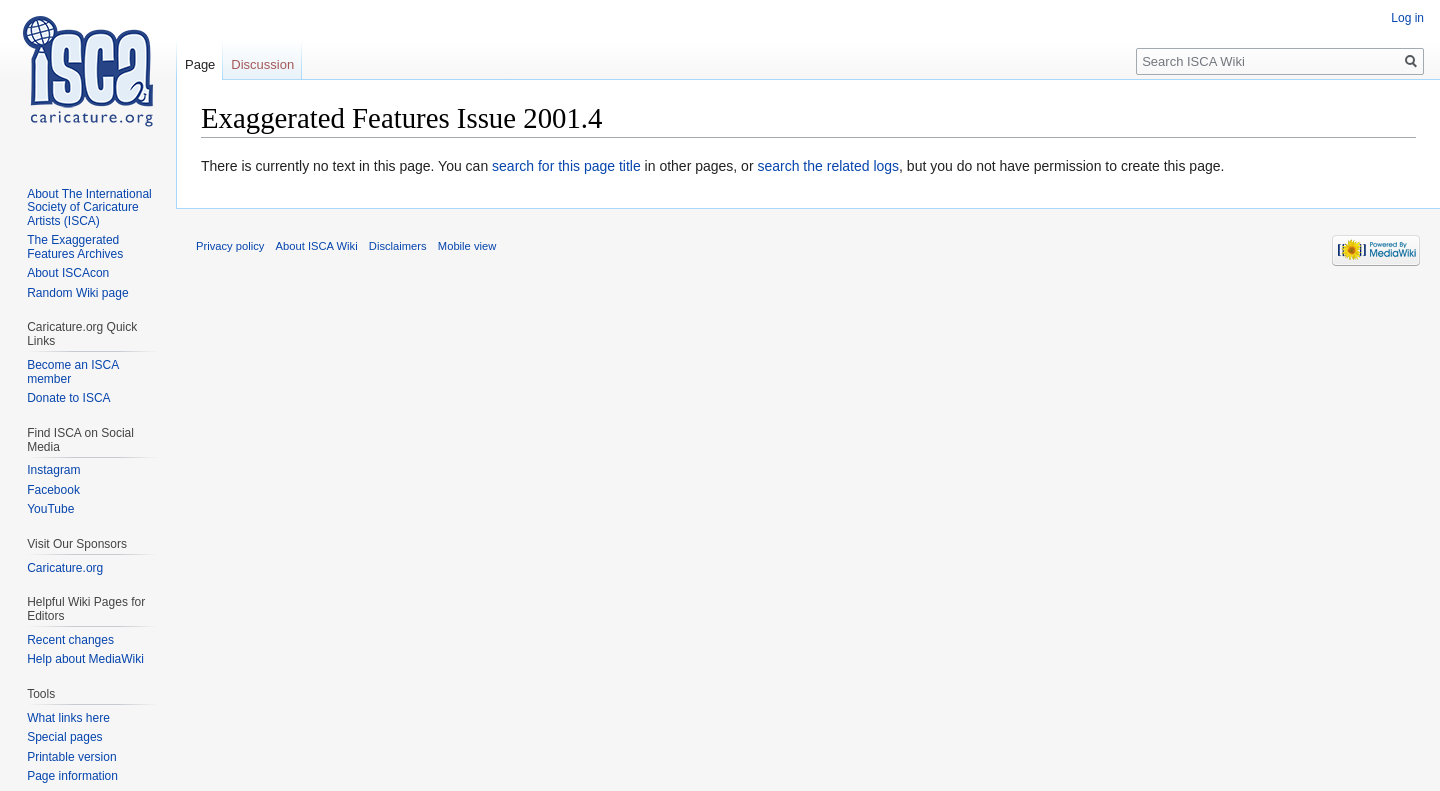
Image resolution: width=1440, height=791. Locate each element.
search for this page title (566, 166)
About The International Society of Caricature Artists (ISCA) (89, 207)
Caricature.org (65, 568)
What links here (68, 718)
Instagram (53, 470)
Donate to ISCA (68, 398)
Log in (1407, 18)
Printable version (71, 757)
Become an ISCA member (72, 372)
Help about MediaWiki (85, 659)
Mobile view (467, 246)
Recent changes (70, 640)
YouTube (50, 509)
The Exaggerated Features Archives (75, 247)
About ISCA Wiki (317, 246)
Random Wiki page (77, 293)
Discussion (262, 64)
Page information (72, 776)
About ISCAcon (68, 273)
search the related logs (828, 166)
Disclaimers (398, 246)
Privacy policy (230, 246)
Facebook (53, 490)
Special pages (64, 737)
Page (200, 64)
